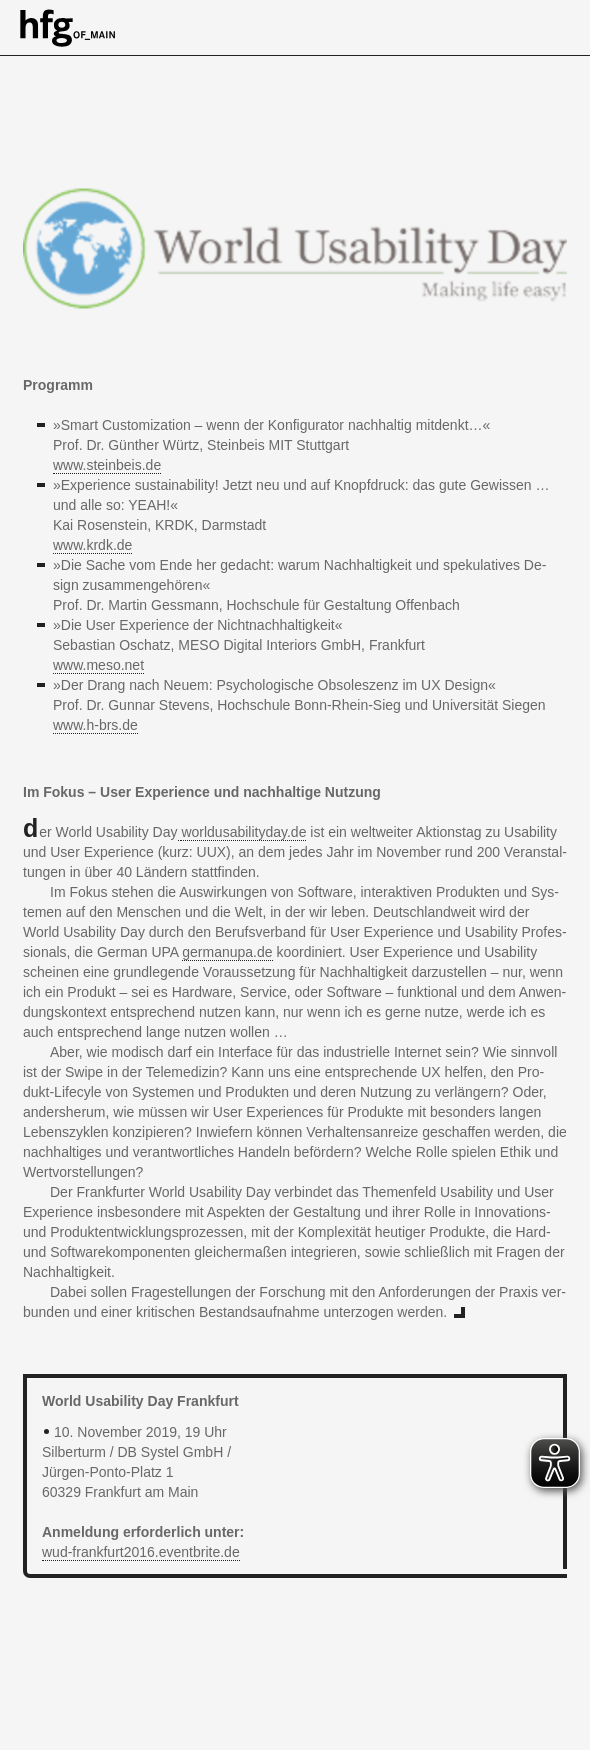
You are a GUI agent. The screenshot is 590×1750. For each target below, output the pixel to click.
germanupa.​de (227, 952)
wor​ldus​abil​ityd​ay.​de (243, 832)
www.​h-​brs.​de (95, 725)
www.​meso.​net (98, 665)
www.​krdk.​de (92, 545)
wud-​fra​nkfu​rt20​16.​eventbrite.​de (141, 1552)
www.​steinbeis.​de (107, 465)
